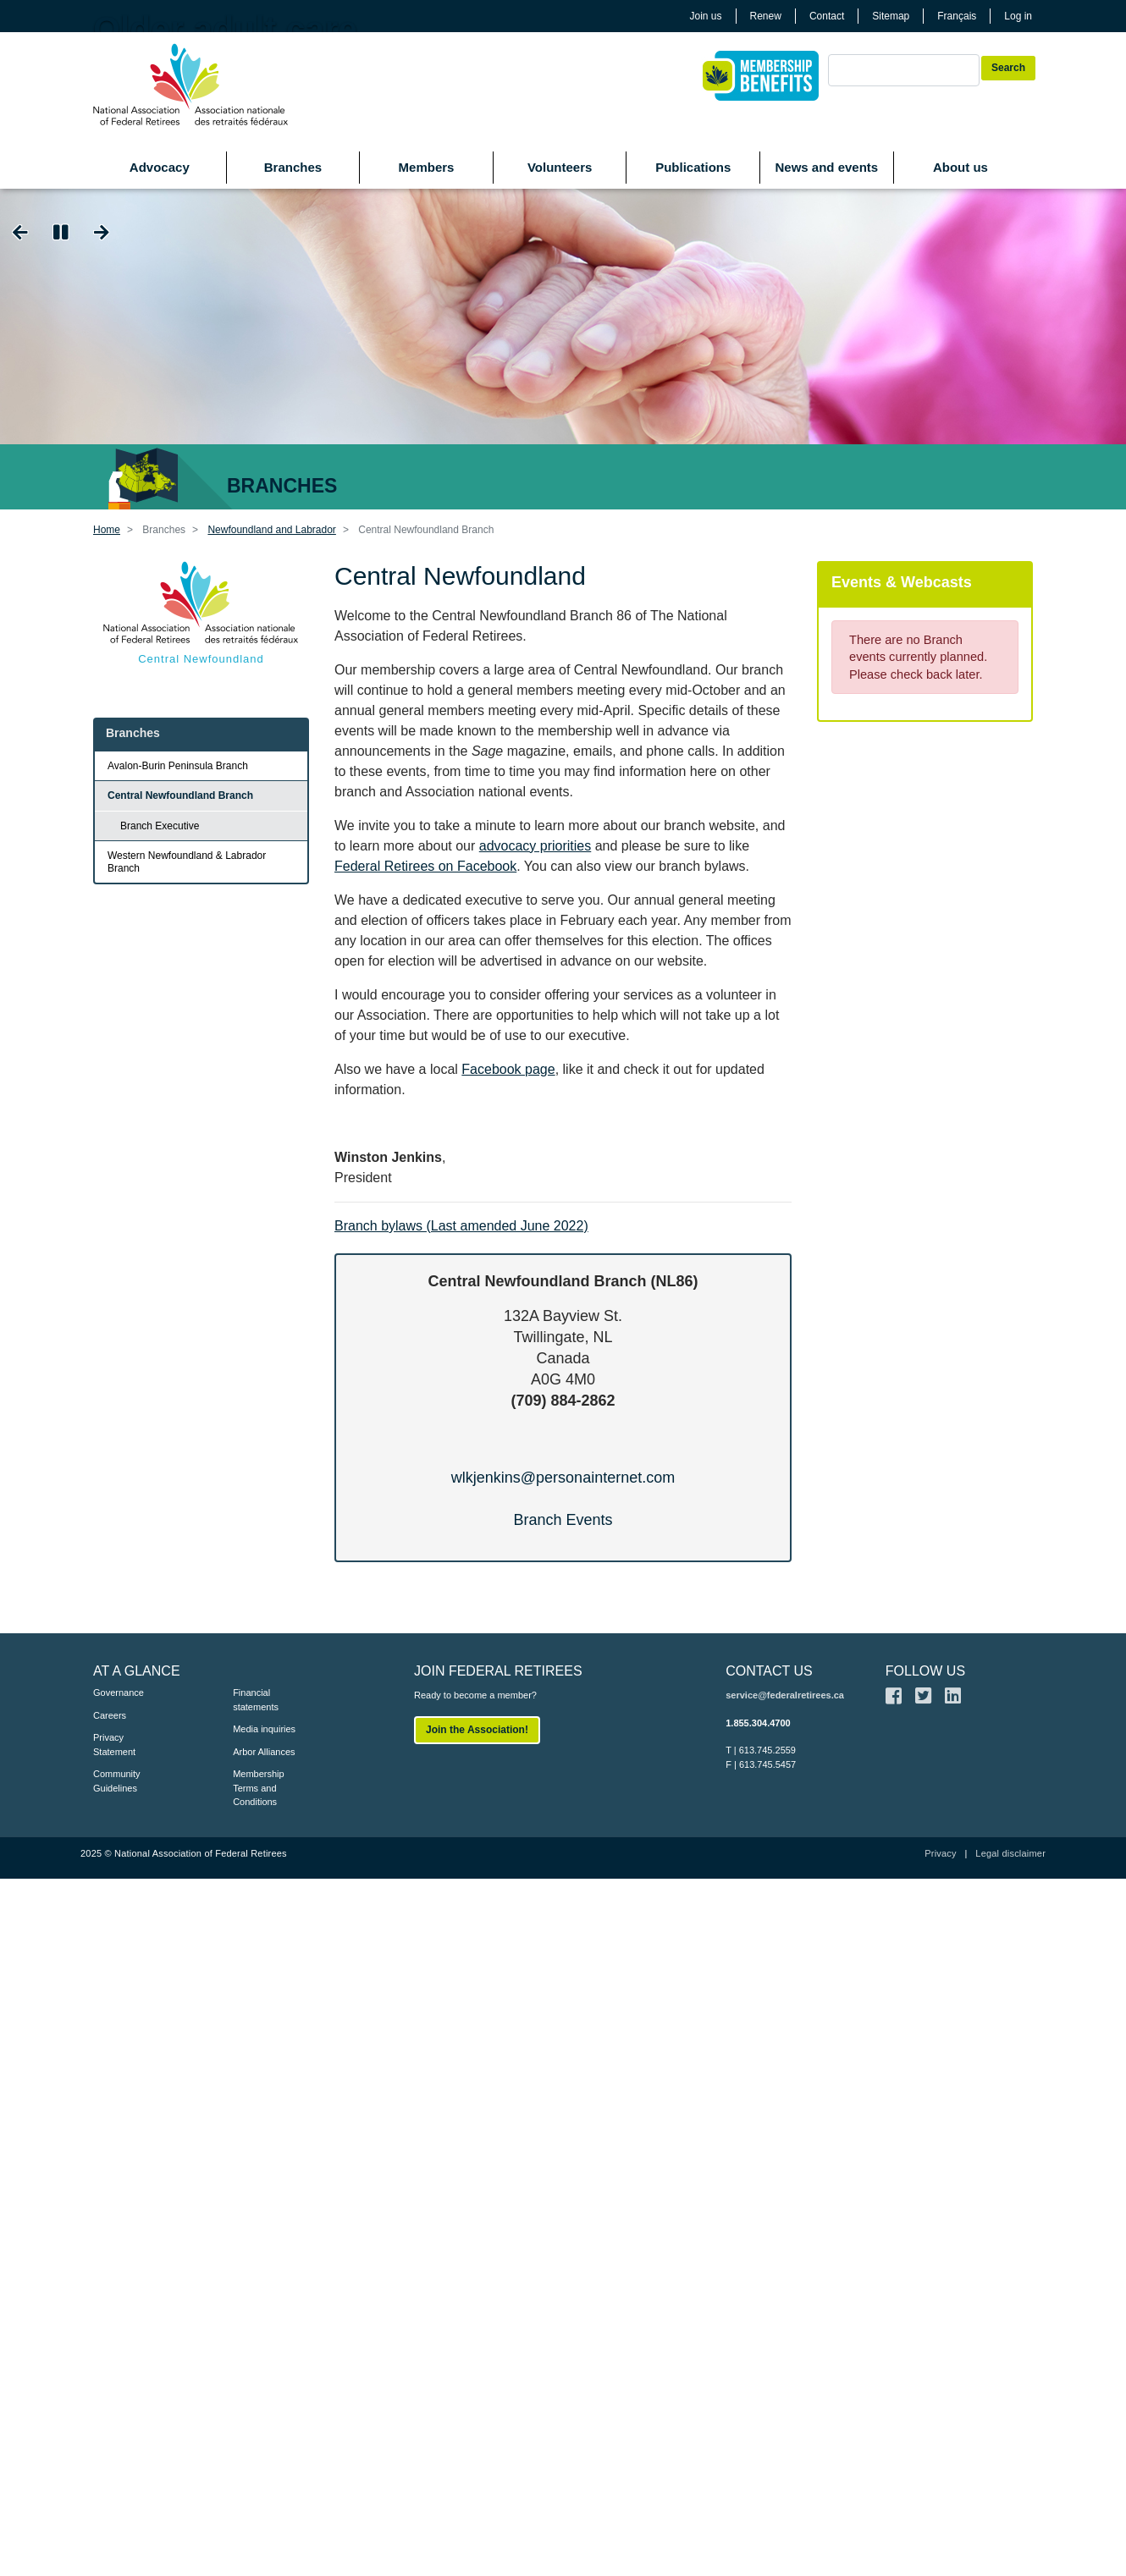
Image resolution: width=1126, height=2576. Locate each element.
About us (960, 167)
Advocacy (160, 167)
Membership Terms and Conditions (258, 1788)
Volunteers (559, 167)
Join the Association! (477, 1730)
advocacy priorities (535, 846)
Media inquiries (264, 1729)
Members (427, 167)
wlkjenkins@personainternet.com (563, 1477)
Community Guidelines (117, 1781)
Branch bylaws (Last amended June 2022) (461, 1226)
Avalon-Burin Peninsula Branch (178, 766)
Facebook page (508, 1069)
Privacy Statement (114, 1744)
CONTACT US (769, 1671)
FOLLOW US (925, 1671)
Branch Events (562, 1519)
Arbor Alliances (264, 1752)
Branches (293, 167)
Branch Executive (159, 826)
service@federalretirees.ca (785, 1695)
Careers (109, 1715)
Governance (118, 1692)
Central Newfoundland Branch (180, 795)
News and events (826, 167)
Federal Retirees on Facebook (425, 866)
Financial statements (256, 1699)
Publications (693, 167)
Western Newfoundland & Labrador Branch (187, 861)
